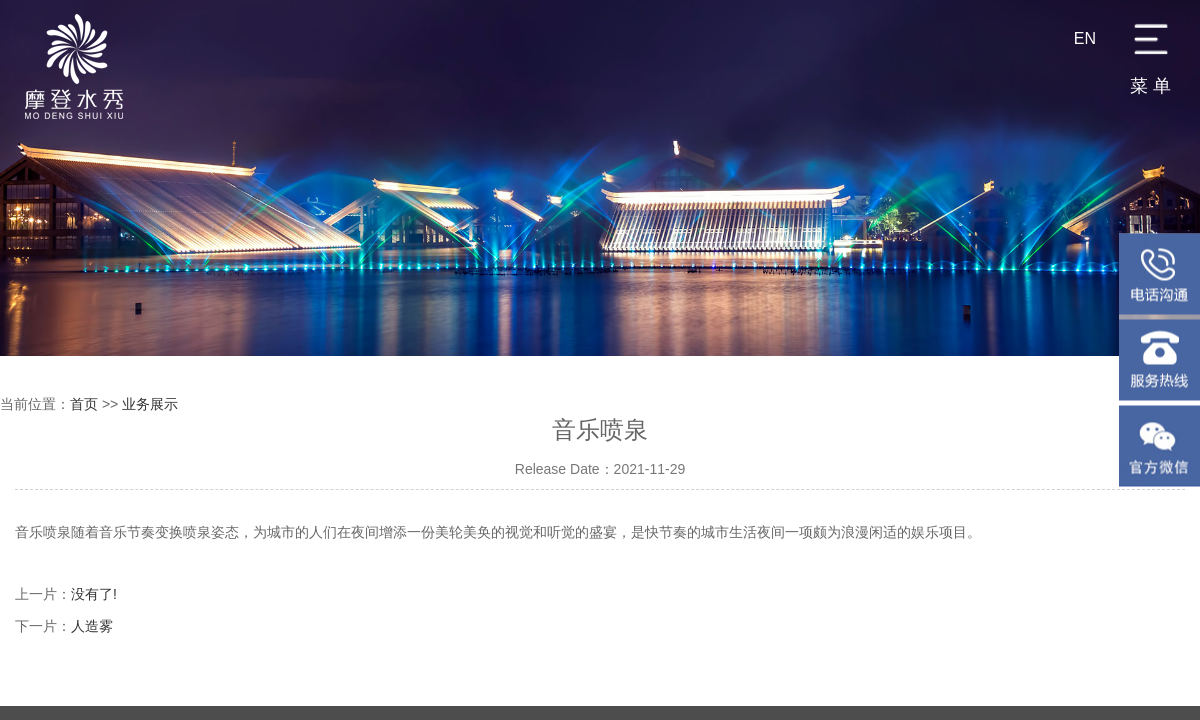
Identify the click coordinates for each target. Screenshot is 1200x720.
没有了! (94, 594)
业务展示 (150, 404)
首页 (84, 404)
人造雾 (92, 626)
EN (1085, 38)
